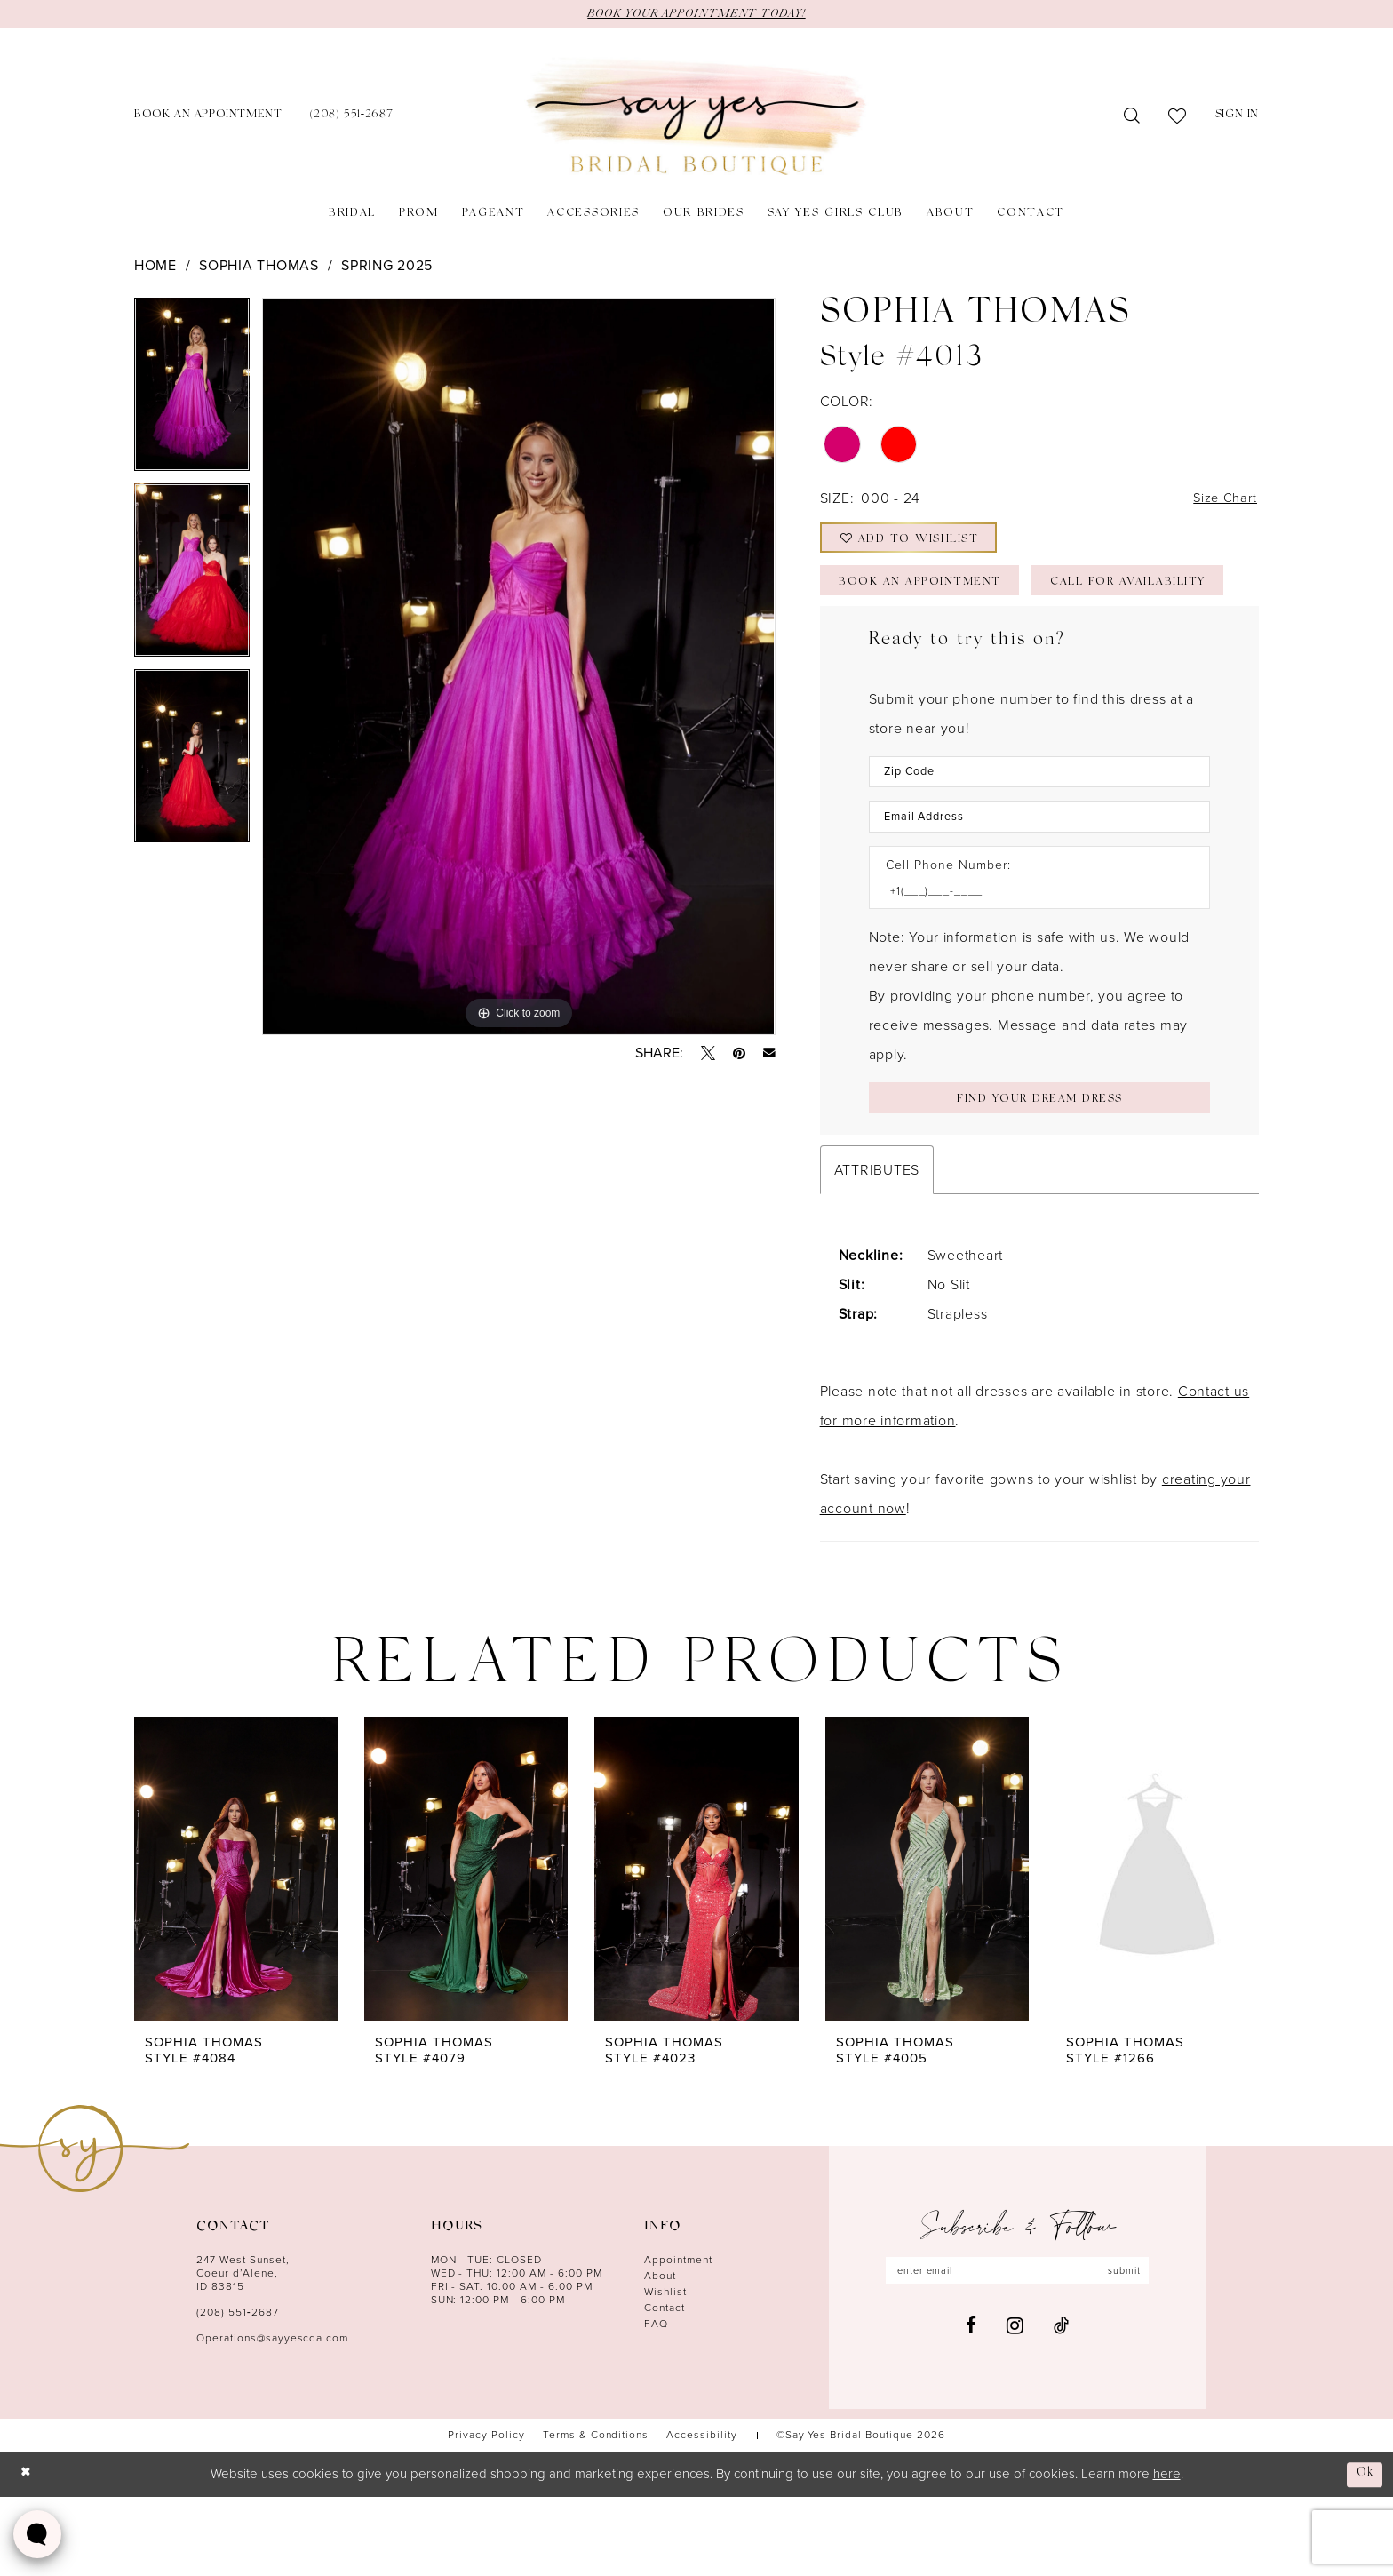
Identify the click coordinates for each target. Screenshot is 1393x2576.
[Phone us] (351, 118)
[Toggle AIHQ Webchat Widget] (37, 2534)
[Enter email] (1017, 2350)
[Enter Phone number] (1030, 964)
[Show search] (1132, 117)
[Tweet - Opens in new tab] (708, 1054)
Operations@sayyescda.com (272, 2417)
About (660, 2355)
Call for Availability (930, 647)
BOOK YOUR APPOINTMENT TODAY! (696, 14)
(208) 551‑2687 (237, 2391)
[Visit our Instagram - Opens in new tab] (1015, 2406)
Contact (664, 2387)
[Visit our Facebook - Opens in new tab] (971, 2406)
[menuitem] (208, 118)
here (1167, 2553)
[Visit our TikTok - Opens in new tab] (1061, 2406)
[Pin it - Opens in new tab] (739, 1054)
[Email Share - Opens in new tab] (769, 1054)
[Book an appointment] (208, 118)
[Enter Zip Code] (1039, 839)
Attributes (876, 1249)
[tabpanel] (192, 391)
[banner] (696, 118)
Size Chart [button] (1222, 501)
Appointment (678, 2339)
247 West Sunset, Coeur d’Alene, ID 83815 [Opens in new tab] (243, 2352)
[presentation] (236, 1948)
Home (155, 266)
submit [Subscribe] (1135, 2350)
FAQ (656, 2403)
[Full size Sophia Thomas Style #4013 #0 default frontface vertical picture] (518, 667)
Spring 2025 (387, 266)
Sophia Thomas (259, 266)
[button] (1237, 118)
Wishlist (665, 2371)
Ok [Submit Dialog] (1363, 2552)
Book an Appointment (929, 598)
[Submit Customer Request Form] (1039, 1174)
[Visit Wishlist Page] (1177, 117)
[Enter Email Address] (1039, 887)
